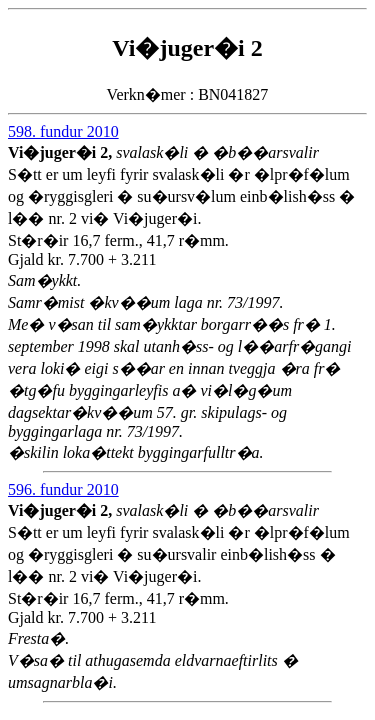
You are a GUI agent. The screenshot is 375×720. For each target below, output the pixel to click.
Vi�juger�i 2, (62, 152)
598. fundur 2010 (63, 131)
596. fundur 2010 (63, 489)
